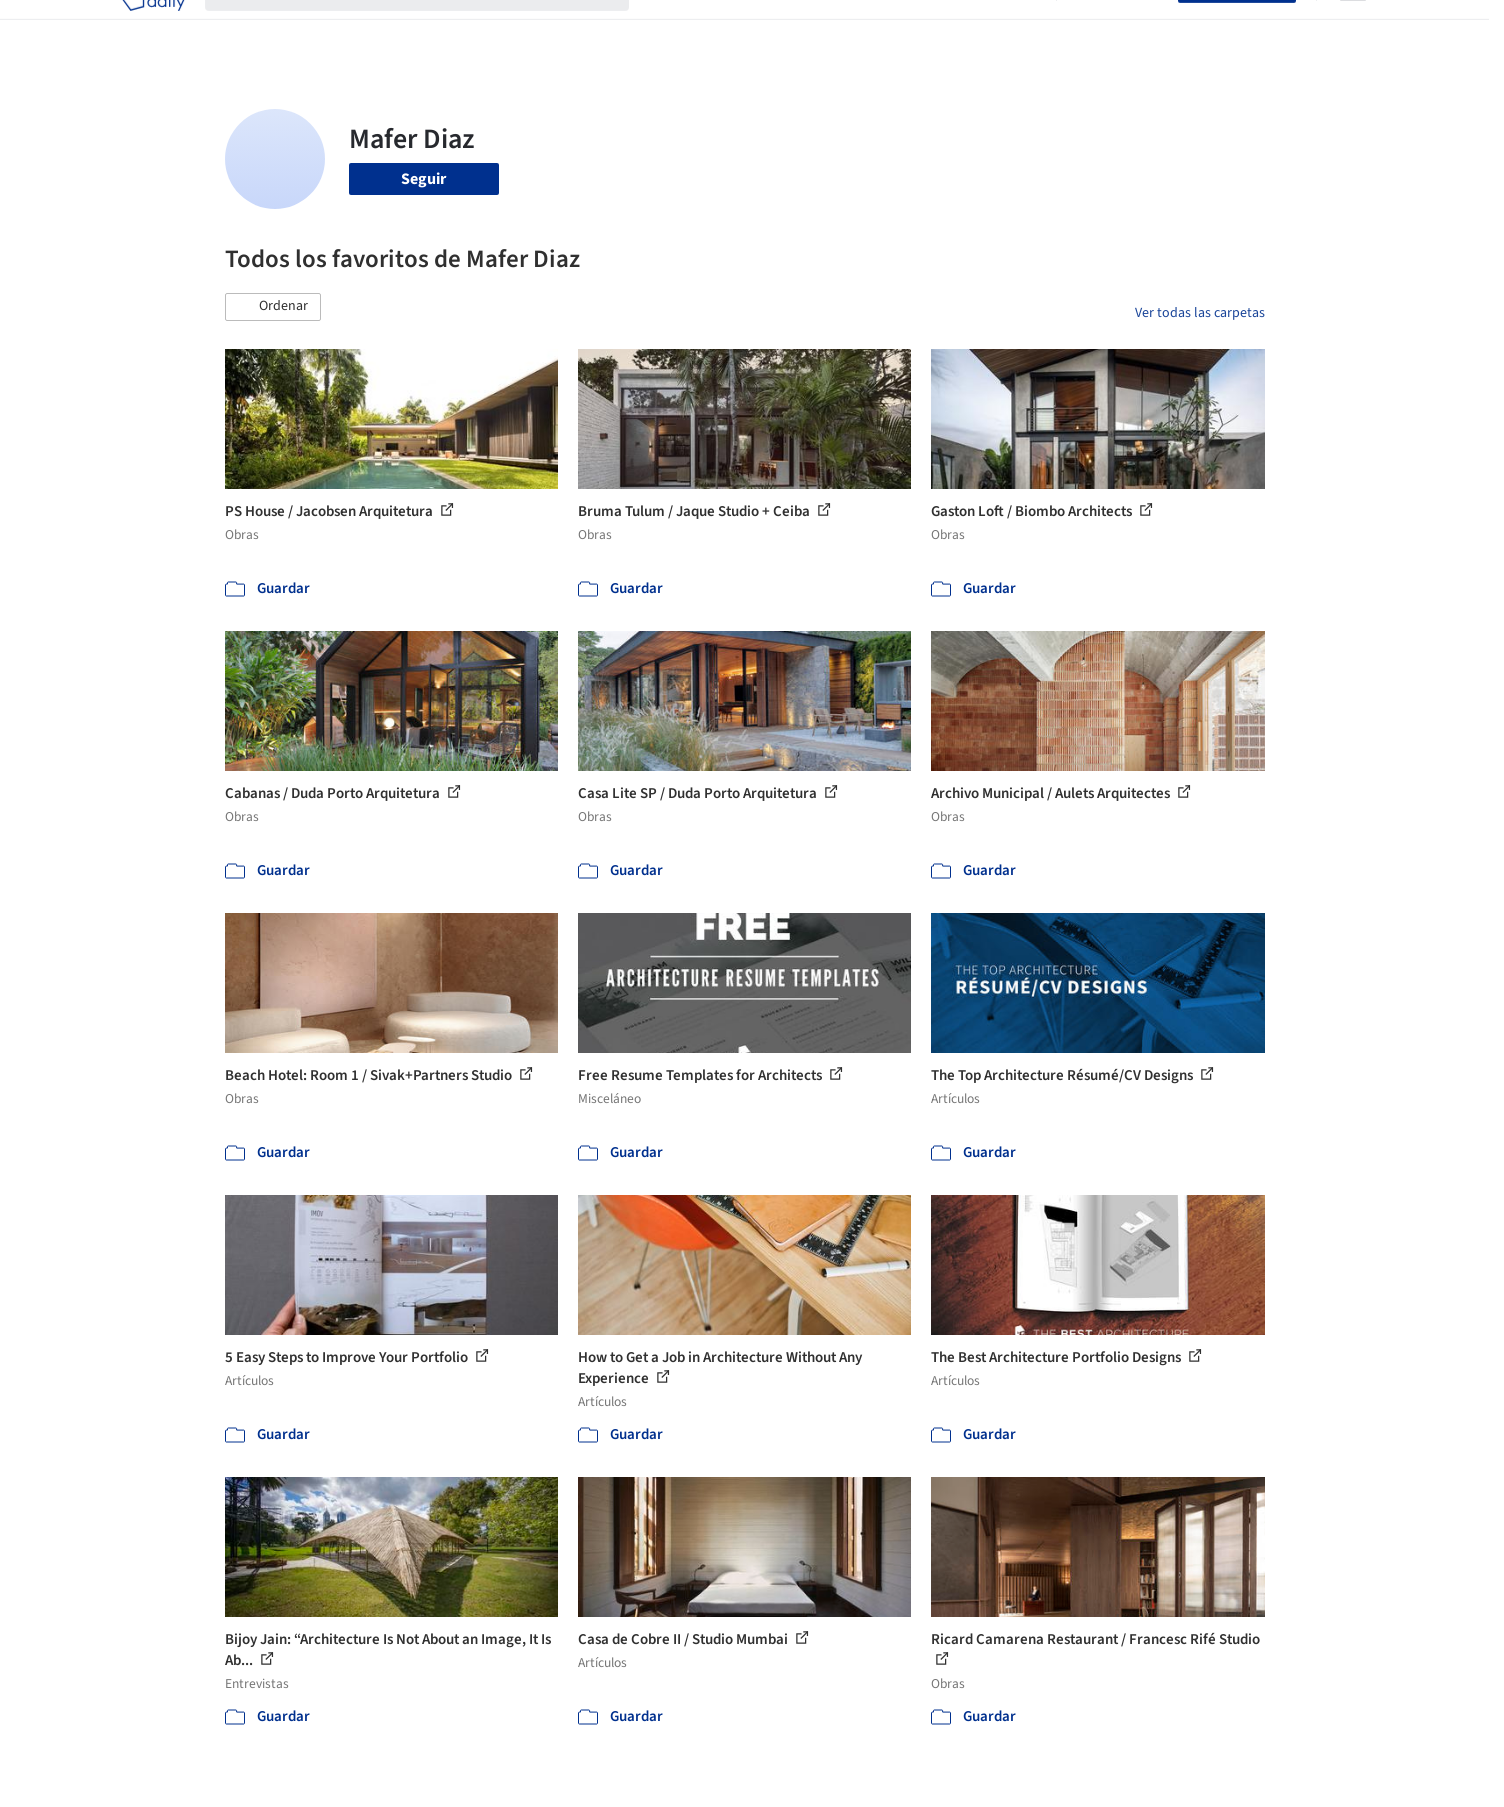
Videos (1013, 28)
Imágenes (739, 28)
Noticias (946, 28)
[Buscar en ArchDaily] (433, 28)
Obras (669, 28)
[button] (273, 307)
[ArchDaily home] (153, 28)
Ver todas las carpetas (1200, 313)
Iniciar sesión (1121, 28)
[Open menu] (1353, 28)
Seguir (423, 179)
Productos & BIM (845, 28)
